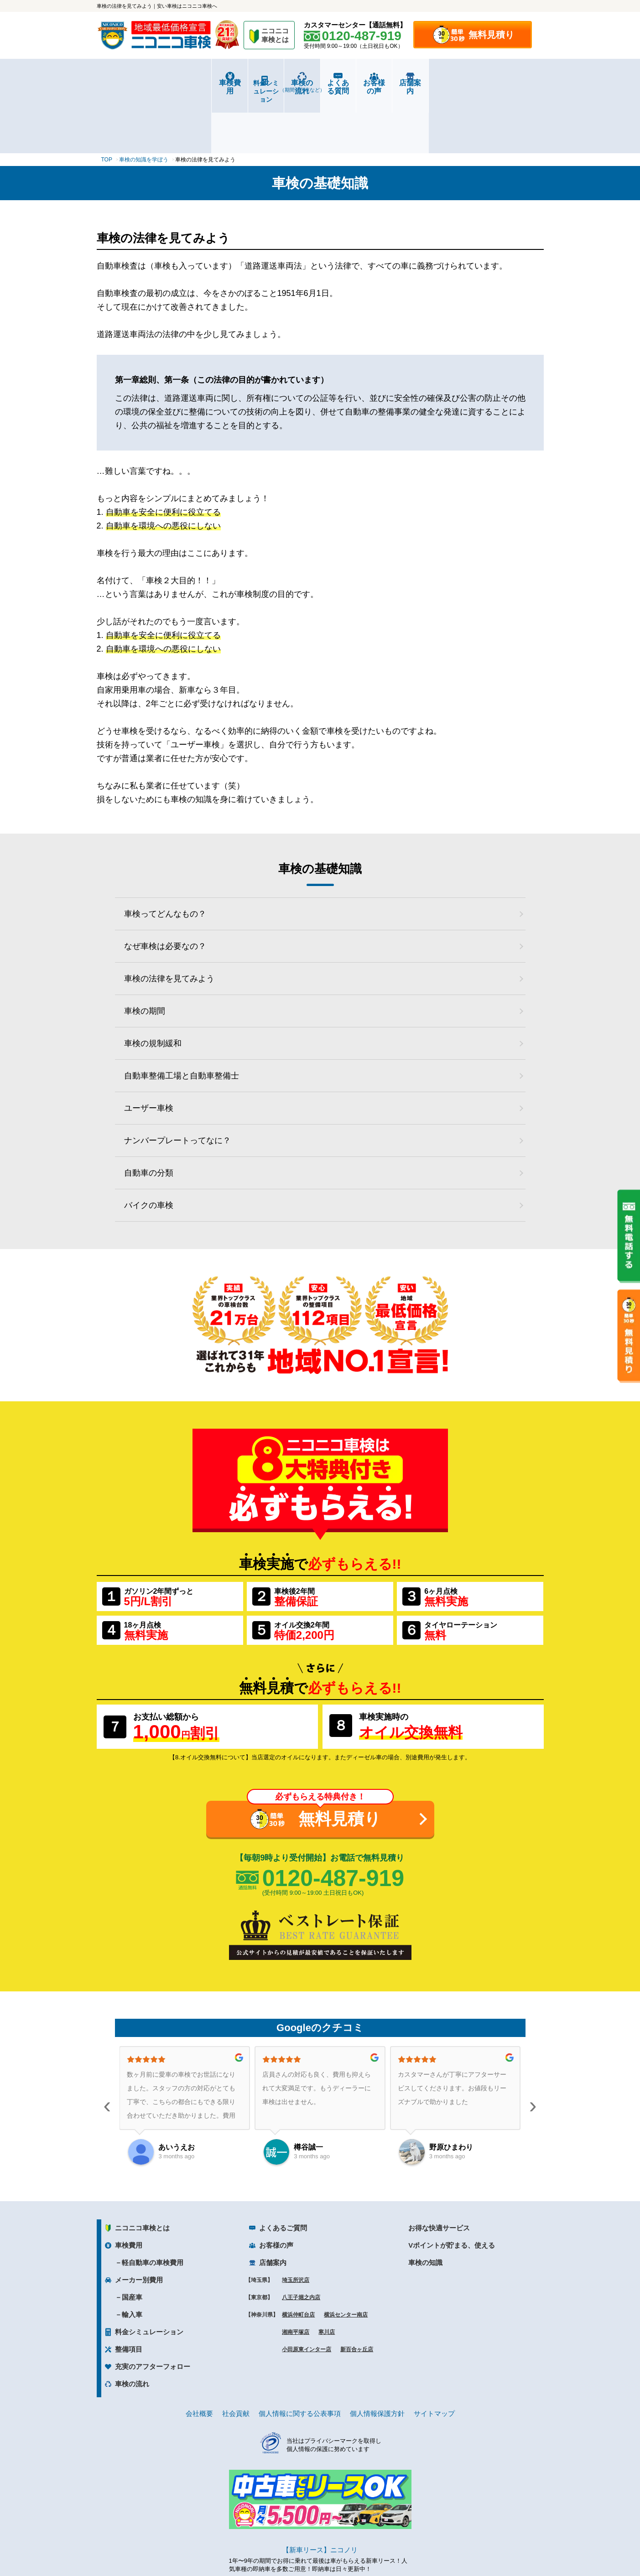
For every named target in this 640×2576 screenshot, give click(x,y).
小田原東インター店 (306, 2293)
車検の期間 (144, 954)
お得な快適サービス (439, 2171)
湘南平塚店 (295, 2275)
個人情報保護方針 (377, 2357)
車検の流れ (283, 86)
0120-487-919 (333, 1821)
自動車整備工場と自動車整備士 (181, 1018)
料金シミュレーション (208, 83)
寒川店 (326, 2275)
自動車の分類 (148, 1115)
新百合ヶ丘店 (356, 2293)
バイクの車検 (148, 1148)
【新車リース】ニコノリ (320, 2493)
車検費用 (134, 83)
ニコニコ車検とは (142, 2171)
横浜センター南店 (346, 2258)
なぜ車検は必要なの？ (165, 889)
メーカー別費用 (139, 2223)
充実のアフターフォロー (152, 2310)
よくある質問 (357, 83)
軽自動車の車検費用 (152, 2206)
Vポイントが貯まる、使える (451, 2188)
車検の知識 (425, 2206)
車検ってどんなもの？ (165, 856)
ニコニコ (275, 37)
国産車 (132, 2240)
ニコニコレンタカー (310, 2545)
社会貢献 (236, 2357)
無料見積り (491, 35)
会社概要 (199, 2357)
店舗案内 (505, 83)
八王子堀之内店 (301, 2241)
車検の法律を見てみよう (169, 921)
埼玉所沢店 (295, 2223)
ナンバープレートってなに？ (177, 1083)
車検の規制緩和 (153, 986)
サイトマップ (434, 2357)
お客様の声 (431, 83)
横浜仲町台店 (298, 2258)
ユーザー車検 (148, 1051)
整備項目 (128, 2292)
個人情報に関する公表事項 (300, 2357)
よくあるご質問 (283, 2171)
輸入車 (132, 2258)
